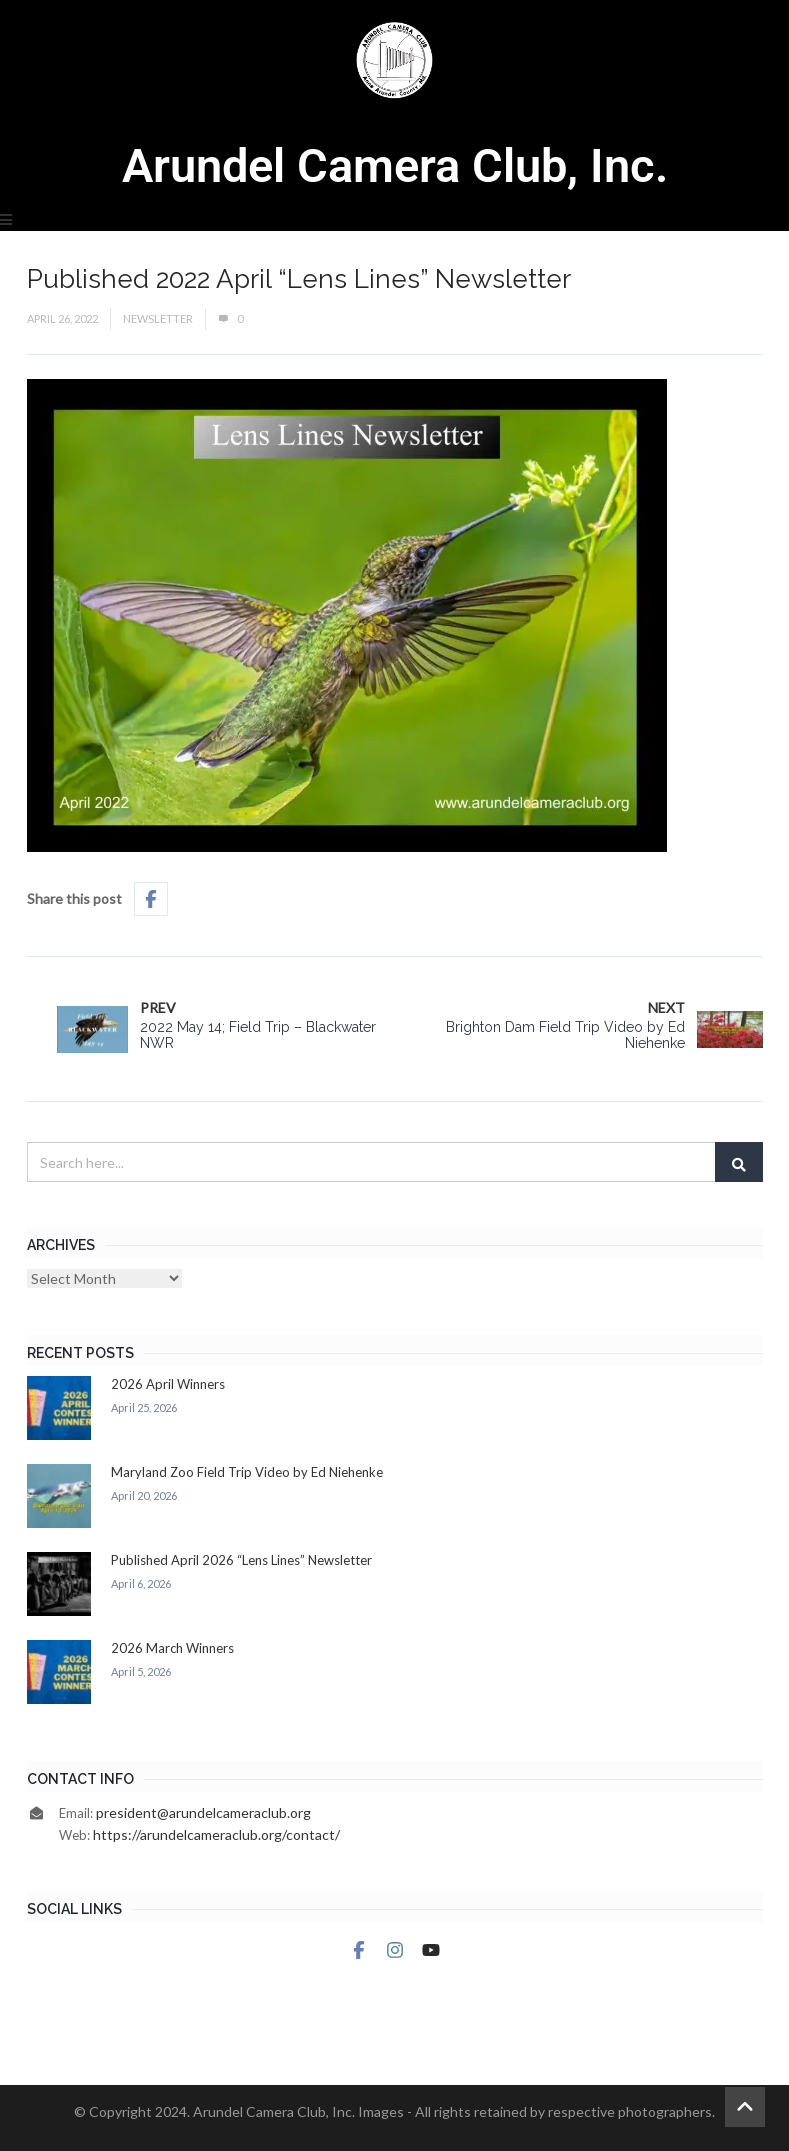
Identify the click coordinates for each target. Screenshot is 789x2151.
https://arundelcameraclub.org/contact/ (216, 1834)
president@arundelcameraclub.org (203, 1812)
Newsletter (158, 318)
